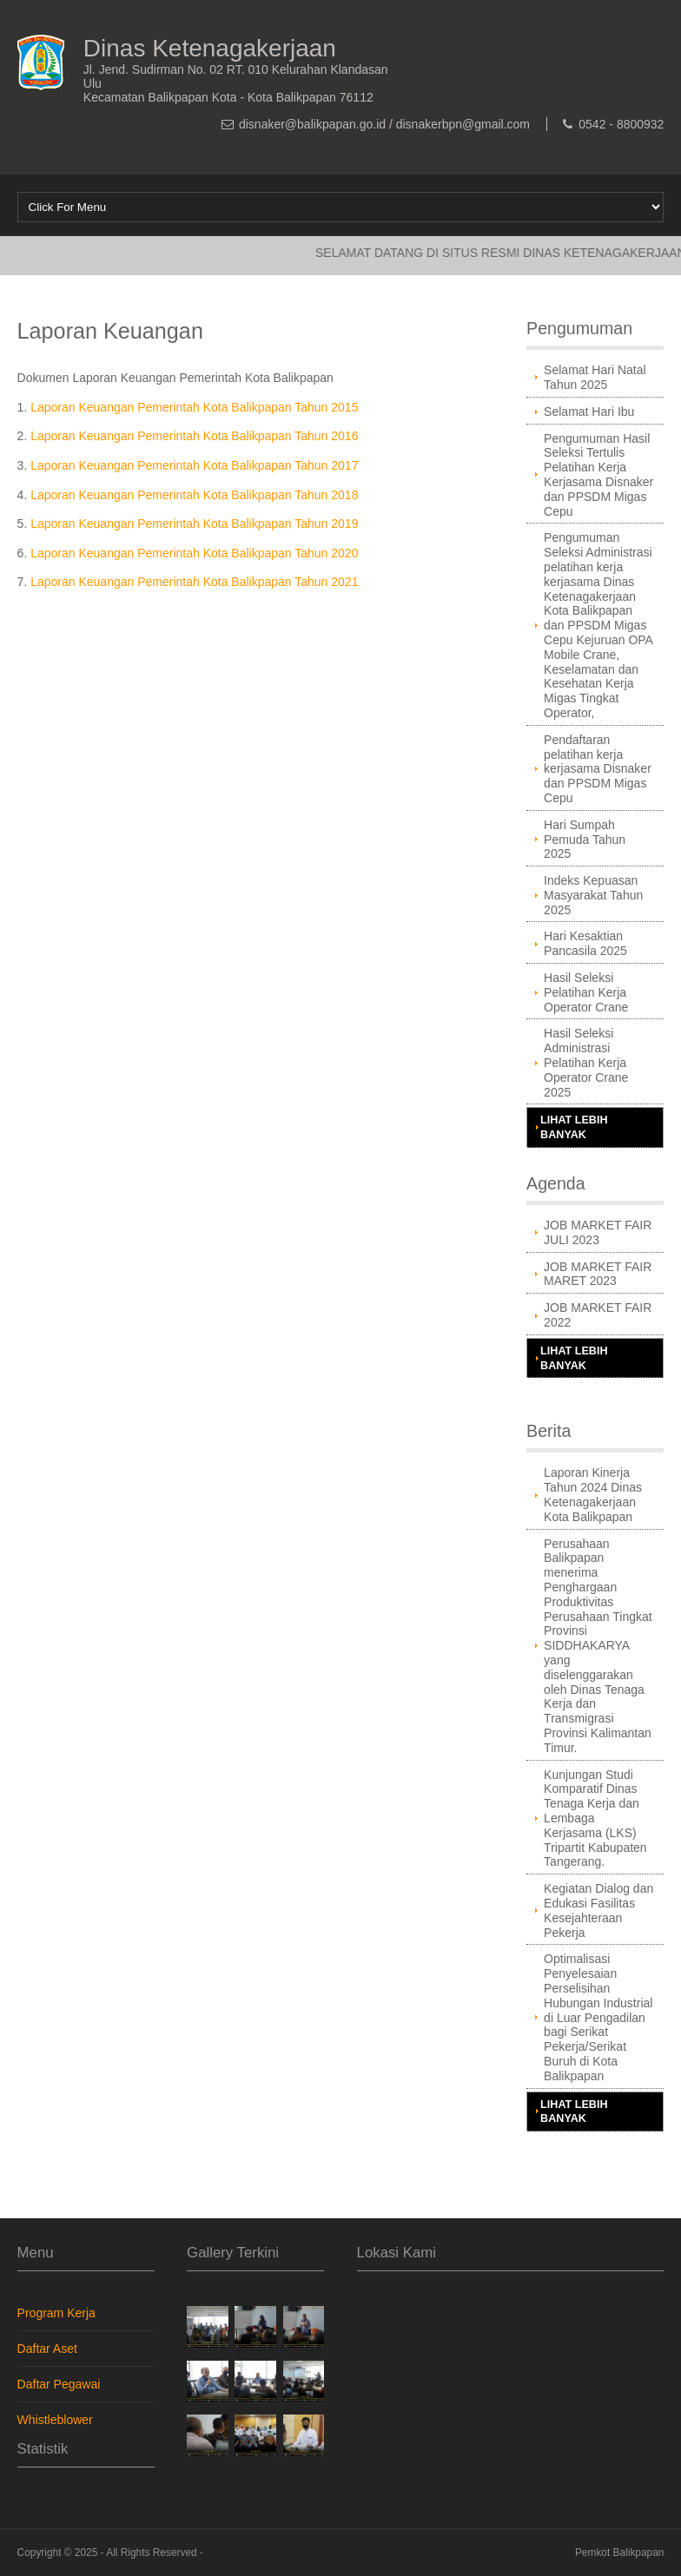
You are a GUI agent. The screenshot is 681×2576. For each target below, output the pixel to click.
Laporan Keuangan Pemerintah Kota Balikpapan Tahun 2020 (194, 553)
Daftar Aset (47, 2348)
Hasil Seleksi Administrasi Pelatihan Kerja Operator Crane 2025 (586, 1062)
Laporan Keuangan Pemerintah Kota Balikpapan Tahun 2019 (194, 523)
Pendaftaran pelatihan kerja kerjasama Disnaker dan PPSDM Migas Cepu (597, 769)
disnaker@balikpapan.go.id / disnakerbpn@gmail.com (384, 124)
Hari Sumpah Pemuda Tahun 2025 (584, 839)
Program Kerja (56, 2313)
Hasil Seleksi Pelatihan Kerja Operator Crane (586, 992)
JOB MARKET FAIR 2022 (597, 1315)
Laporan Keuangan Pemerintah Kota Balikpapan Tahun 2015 (194, 407)
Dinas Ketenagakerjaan (209, 48)
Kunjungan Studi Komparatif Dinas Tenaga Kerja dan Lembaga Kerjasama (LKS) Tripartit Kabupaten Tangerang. (595, 1818)
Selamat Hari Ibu (589, 411)
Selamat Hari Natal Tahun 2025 (595, 377)
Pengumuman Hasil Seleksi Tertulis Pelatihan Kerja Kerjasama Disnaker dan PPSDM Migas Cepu (598, 475)
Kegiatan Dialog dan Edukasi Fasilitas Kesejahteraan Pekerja (598, 1910)
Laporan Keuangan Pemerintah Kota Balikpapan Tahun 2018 (194, 495)
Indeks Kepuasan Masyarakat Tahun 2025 (593, 895)
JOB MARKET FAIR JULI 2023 (597, 1232)
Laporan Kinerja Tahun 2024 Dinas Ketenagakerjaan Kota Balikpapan (593, 1494)
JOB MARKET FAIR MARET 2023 (597, 1274)
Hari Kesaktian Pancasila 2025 (585, 943)
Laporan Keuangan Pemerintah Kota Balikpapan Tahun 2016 (194, 436)
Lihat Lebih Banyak (573, 1127)
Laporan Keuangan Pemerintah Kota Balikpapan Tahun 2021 (194, 582)
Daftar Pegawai (59, 2384)
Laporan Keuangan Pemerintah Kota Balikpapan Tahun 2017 (194, 465)
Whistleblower (55, 2420)
